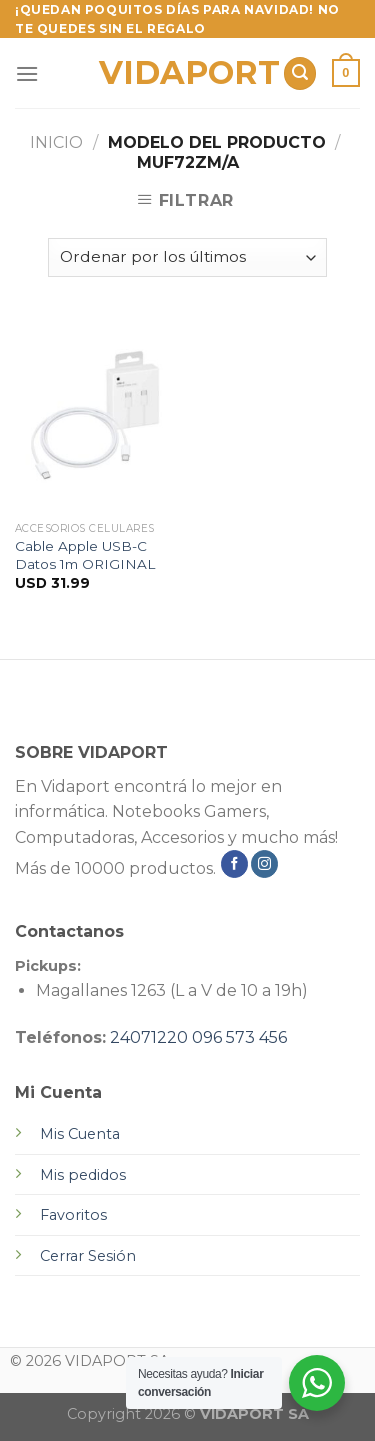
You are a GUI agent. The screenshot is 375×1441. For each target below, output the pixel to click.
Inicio (56, 142)
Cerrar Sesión (88, 1256)
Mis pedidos (83, 1175)
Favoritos (73, 1215)
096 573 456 (239, 1037)
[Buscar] (300, 73)
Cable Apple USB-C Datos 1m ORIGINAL (85, 555)
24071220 (149, 1037)
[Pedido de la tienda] (187, 257)
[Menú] (27, 73)
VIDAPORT (183, 73)
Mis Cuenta (80, 1134)
